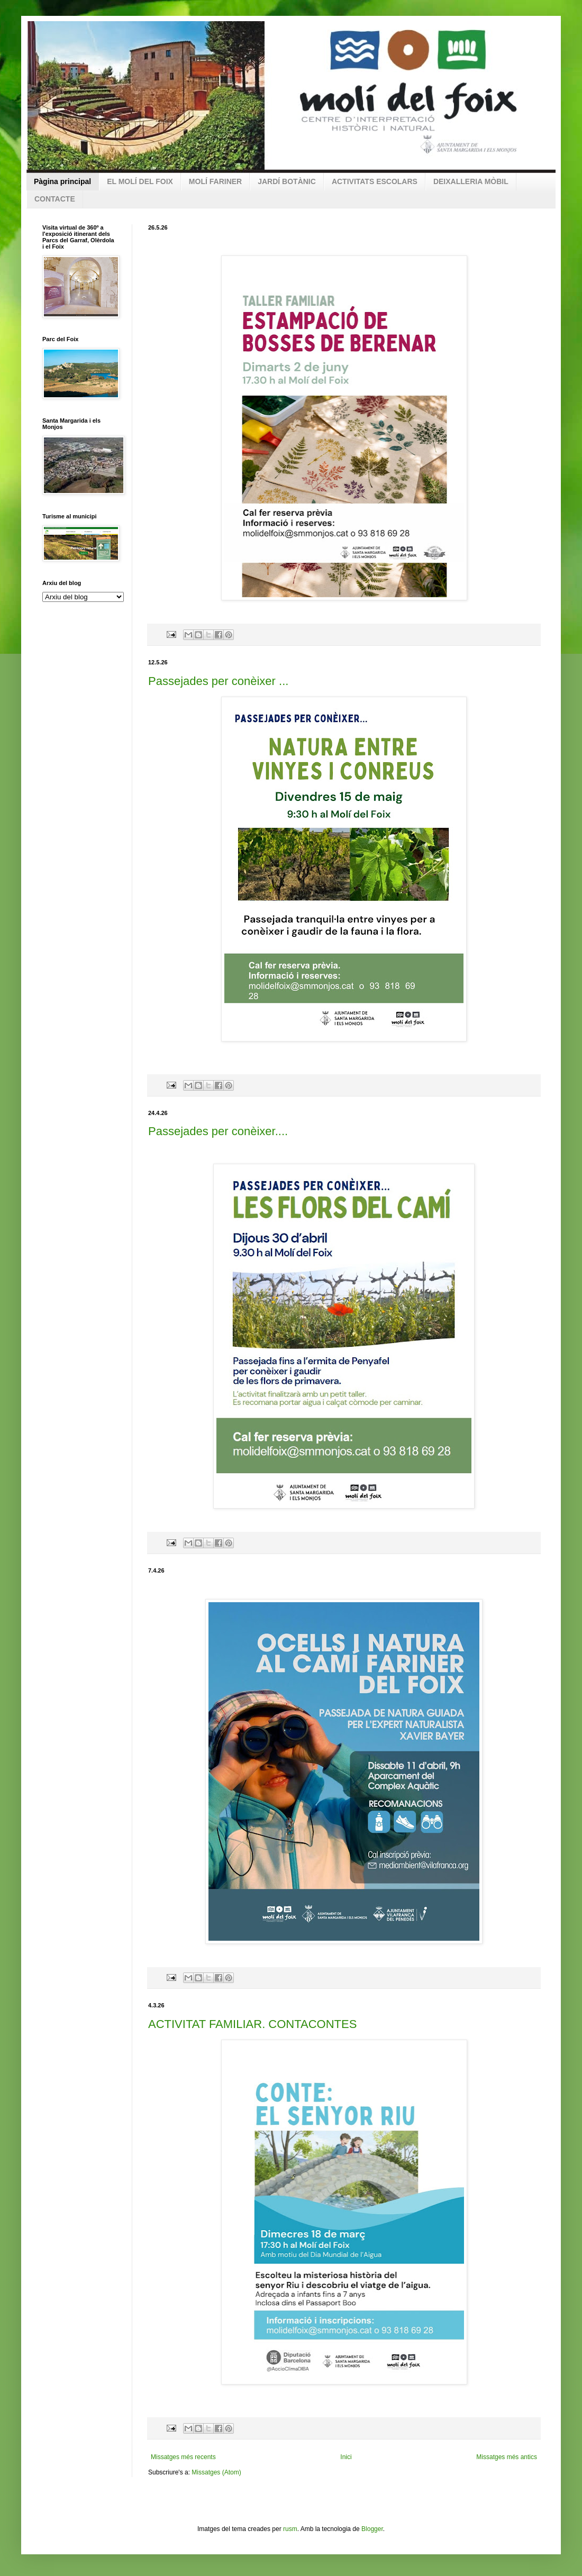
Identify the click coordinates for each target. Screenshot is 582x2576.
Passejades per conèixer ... (218, 681)
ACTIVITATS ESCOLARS (374, 181)
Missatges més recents (183, 2457)
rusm (290, 2529)
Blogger (372, 2529)
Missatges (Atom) (216, 2472)
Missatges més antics (506, 2457)
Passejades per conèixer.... (218, 1131)
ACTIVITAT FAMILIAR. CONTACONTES (252, 2024)
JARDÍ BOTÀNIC (287, 181)
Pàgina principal (62, 181)
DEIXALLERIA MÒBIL (470, 181)
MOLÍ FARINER (215, 181)
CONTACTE (54, 199)
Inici (345, 2457)
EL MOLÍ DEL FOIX (140, 181)
